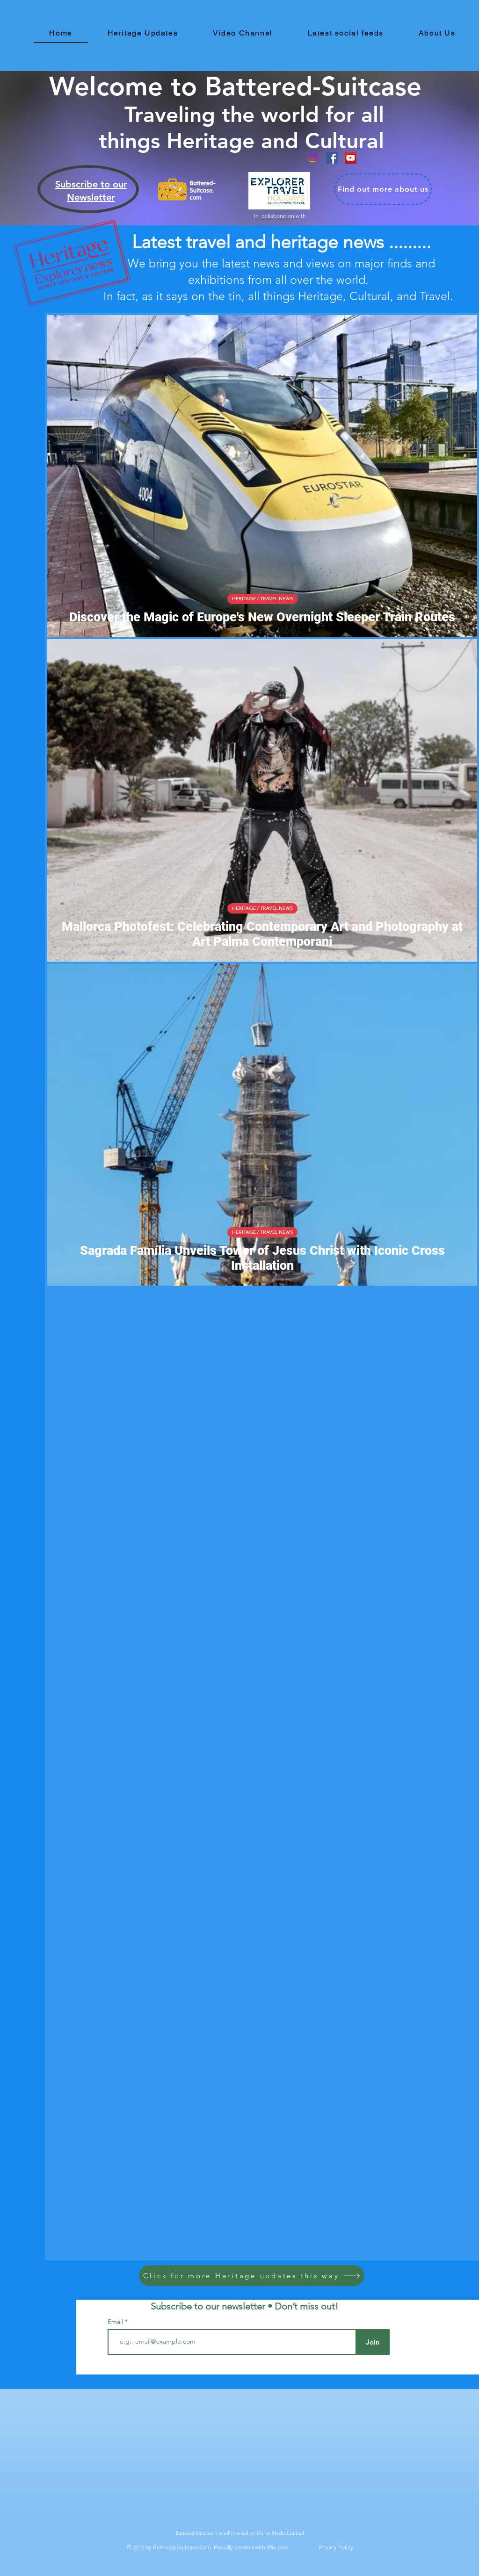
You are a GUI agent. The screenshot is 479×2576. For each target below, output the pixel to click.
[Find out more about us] (383, 189)
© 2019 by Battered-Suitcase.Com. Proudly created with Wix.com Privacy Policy (240, 2547)
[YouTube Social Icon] (350, 158)
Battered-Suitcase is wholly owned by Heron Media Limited (240, 2533)
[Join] (373, 2342)
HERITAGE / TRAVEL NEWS (262, 599)
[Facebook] (332, 158)
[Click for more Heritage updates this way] (251, 2275)
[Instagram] (313, 158)
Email (116, 2321)
